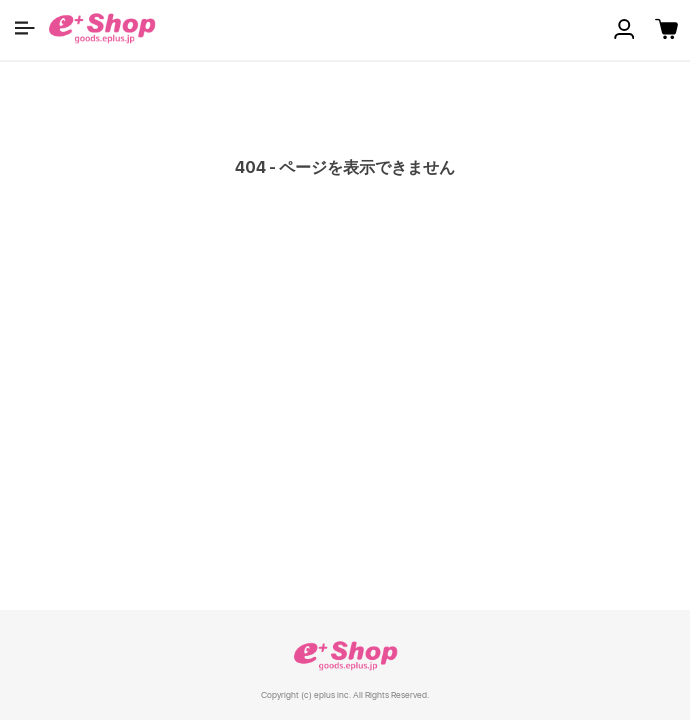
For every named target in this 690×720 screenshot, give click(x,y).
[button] (25, 28)
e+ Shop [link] (345, 655)
